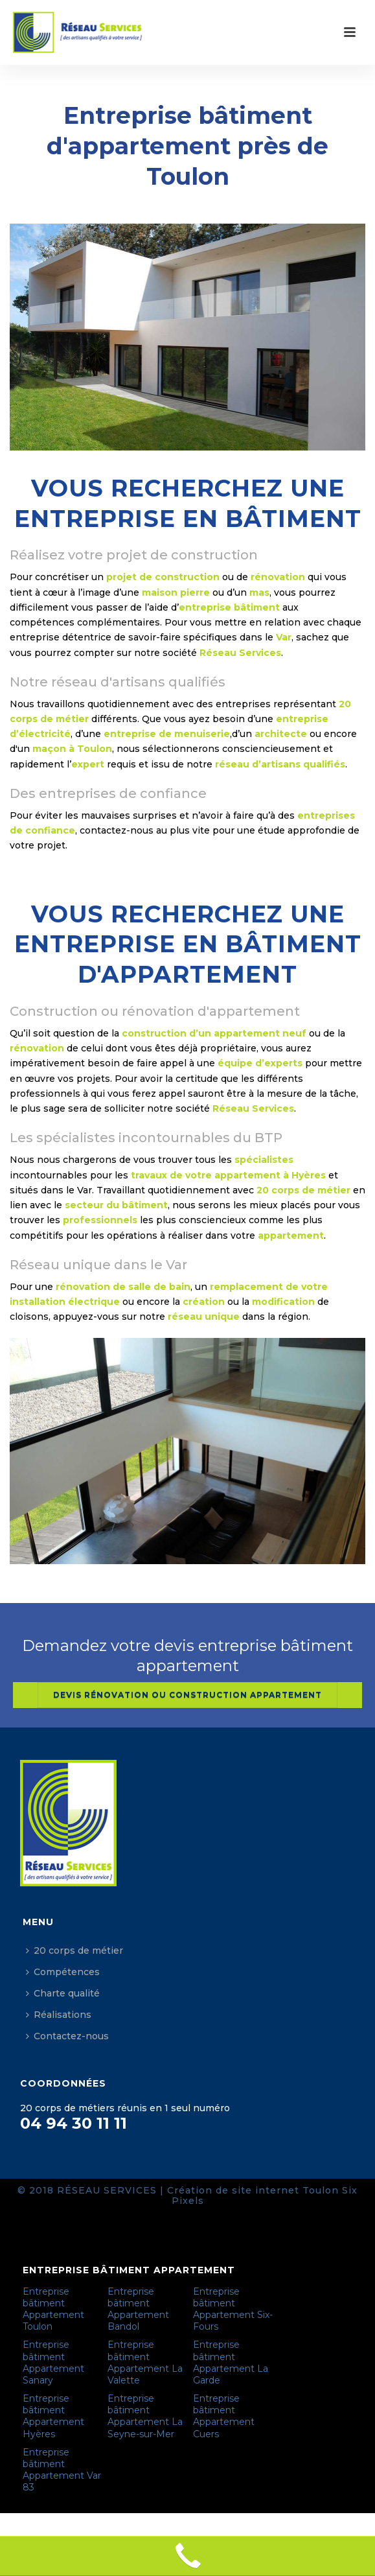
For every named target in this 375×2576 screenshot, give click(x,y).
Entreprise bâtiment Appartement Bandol (138, 2309)
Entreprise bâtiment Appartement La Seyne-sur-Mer (145, 2416)
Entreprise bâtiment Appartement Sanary (53, 2362)
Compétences (63, 1972)
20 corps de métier (74, 1950)
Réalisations (58, 2014)
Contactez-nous (67, 2036)
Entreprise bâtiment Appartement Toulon (53, 2309)
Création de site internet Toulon (253, 2190)
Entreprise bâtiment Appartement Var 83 (62, 2470)
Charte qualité (63, 1993)
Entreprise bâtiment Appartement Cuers (224, 2416)
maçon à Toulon (72, 749)
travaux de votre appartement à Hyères (228, 1175)
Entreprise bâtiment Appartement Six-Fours (233, 2309)
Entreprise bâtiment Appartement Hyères (53, 2416)
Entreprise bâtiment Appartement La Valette (145, 2362)
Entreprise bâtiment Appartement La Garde (230, 2362)
